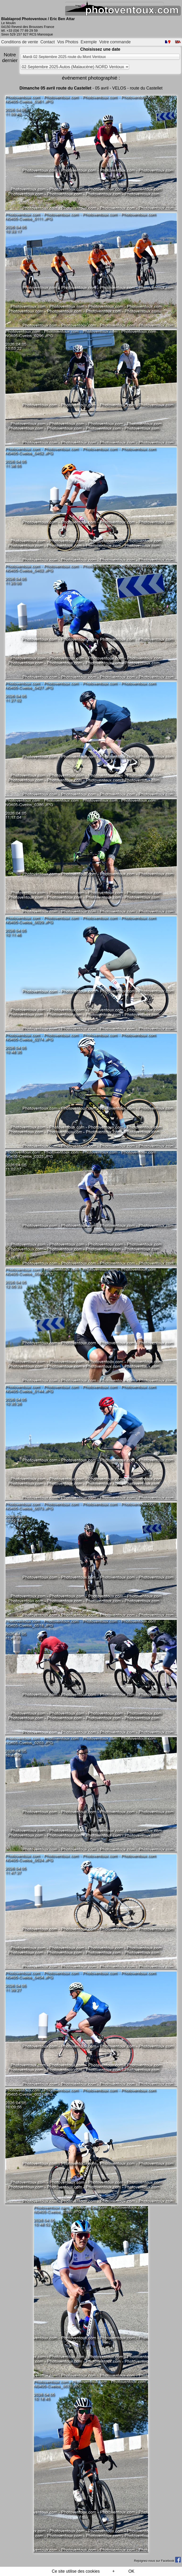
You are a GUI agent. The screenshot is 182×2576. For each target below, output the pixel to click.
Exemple (89, 42)
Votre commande (115, 42)
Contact (48, 42)
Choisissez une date (100, 49)
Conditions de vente (19, 42)
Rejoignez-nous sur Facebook (157, 2560)
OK (131, 2571)
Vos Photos (67, 42)
